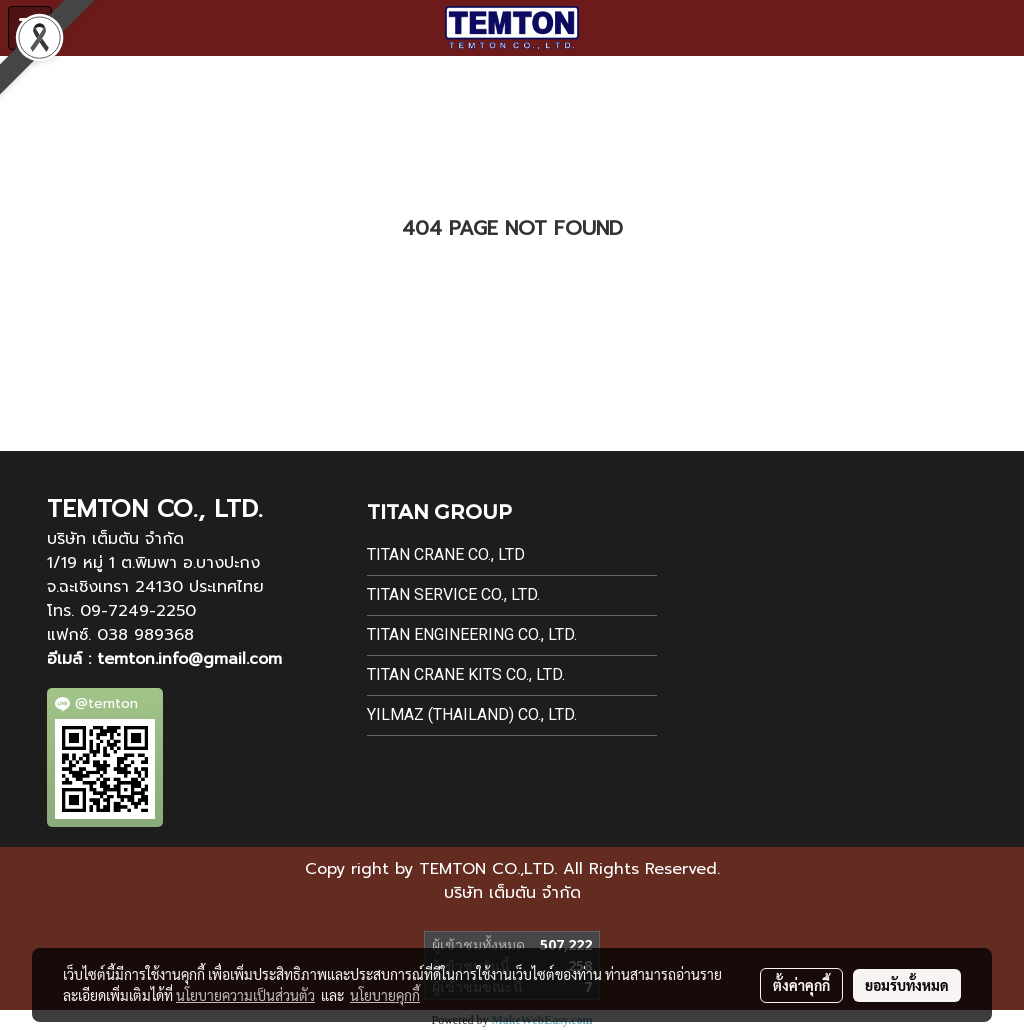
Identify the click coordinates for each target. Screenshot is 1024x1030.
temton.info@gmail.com (189, 659)
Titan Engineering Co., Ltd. (472, 634)
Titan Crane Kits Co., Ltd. (466, 674)
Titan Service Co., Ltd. (453, 594)
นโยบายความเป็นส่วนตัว (245, 995)
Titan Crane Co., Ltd (446, 554)
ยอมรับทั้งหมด (907, 985)
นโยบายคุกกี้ (385, 995)
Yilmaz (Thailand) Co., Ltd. (472, 714)
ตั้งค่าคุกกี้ (801, 985)
